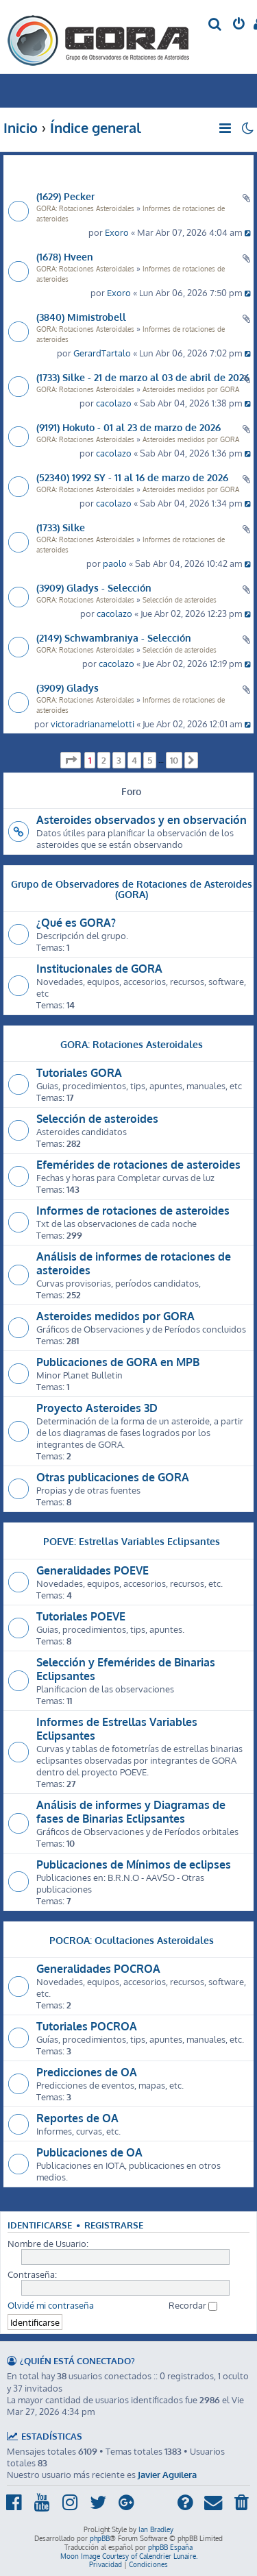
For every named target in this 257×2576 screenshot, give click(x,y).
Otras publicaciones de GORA (112, 1477)
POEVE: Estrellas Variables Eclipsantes (131, 1541)
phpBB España (170, 2547)
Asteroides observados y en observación (141, 820)
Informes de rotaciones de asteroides (133, 1210)
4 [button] (134, 760)
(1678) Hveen (64, 256)
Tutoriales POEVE (80, 1616)
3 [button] (119, 760)
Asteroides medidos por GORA (191, 389)
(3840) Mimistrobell (81, 317)
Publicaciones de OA (89, 2152)
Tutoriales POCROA (86, 2026)
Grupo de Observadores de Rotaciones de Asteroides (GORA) (131, 888)
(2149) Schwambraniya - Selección (113, 637)
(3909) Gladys (67, 687)
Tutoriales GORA (79, 1073)
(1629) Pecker (65, 196)
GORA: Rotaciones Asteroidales (85, 208)
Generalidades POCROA (98, 1969)
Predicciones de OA (86, 2072)
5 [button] (149, 760)
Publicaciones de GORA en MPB (117, 1362)
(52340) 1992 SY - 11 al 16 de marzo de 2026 (132, 477)
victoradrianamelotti (92, 723)
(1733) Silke (60, 527)
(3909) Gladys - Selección (93, 587)
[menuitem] (215, 25)
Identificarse (40, 2225)
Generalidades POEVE (92, 1570)
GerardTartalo (102, 353)
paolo (115, 563)
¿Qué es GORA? (76, 922)
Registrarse (113, 2225)
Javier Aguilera (167, 2474)
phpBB (100, 2538)
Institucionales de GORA (99, 968)
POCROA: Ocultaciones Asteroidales (131, 1940)
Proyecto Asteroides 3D (97, 1408)
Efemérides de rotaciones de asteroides (138, 1164)
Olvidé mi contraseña (51, 2305)
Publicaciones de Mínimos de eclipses (133, 1864)
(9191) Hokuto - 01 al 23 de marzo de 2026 (128, 427)
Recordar (193, 2305)
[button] (70, 760)
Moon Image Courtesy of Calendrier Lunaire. (128, 2556)
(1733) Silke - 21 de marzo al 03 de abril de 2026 (142, 377)
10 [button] (174, 760)
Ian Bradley (155, 2529)
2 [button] (103, 760)
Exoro (117, 232)
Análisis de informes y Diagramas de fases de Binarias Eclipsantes (130, 1811)
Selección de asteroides (180, 600)
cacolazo (114, 403)
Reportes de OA (77, 2118)
